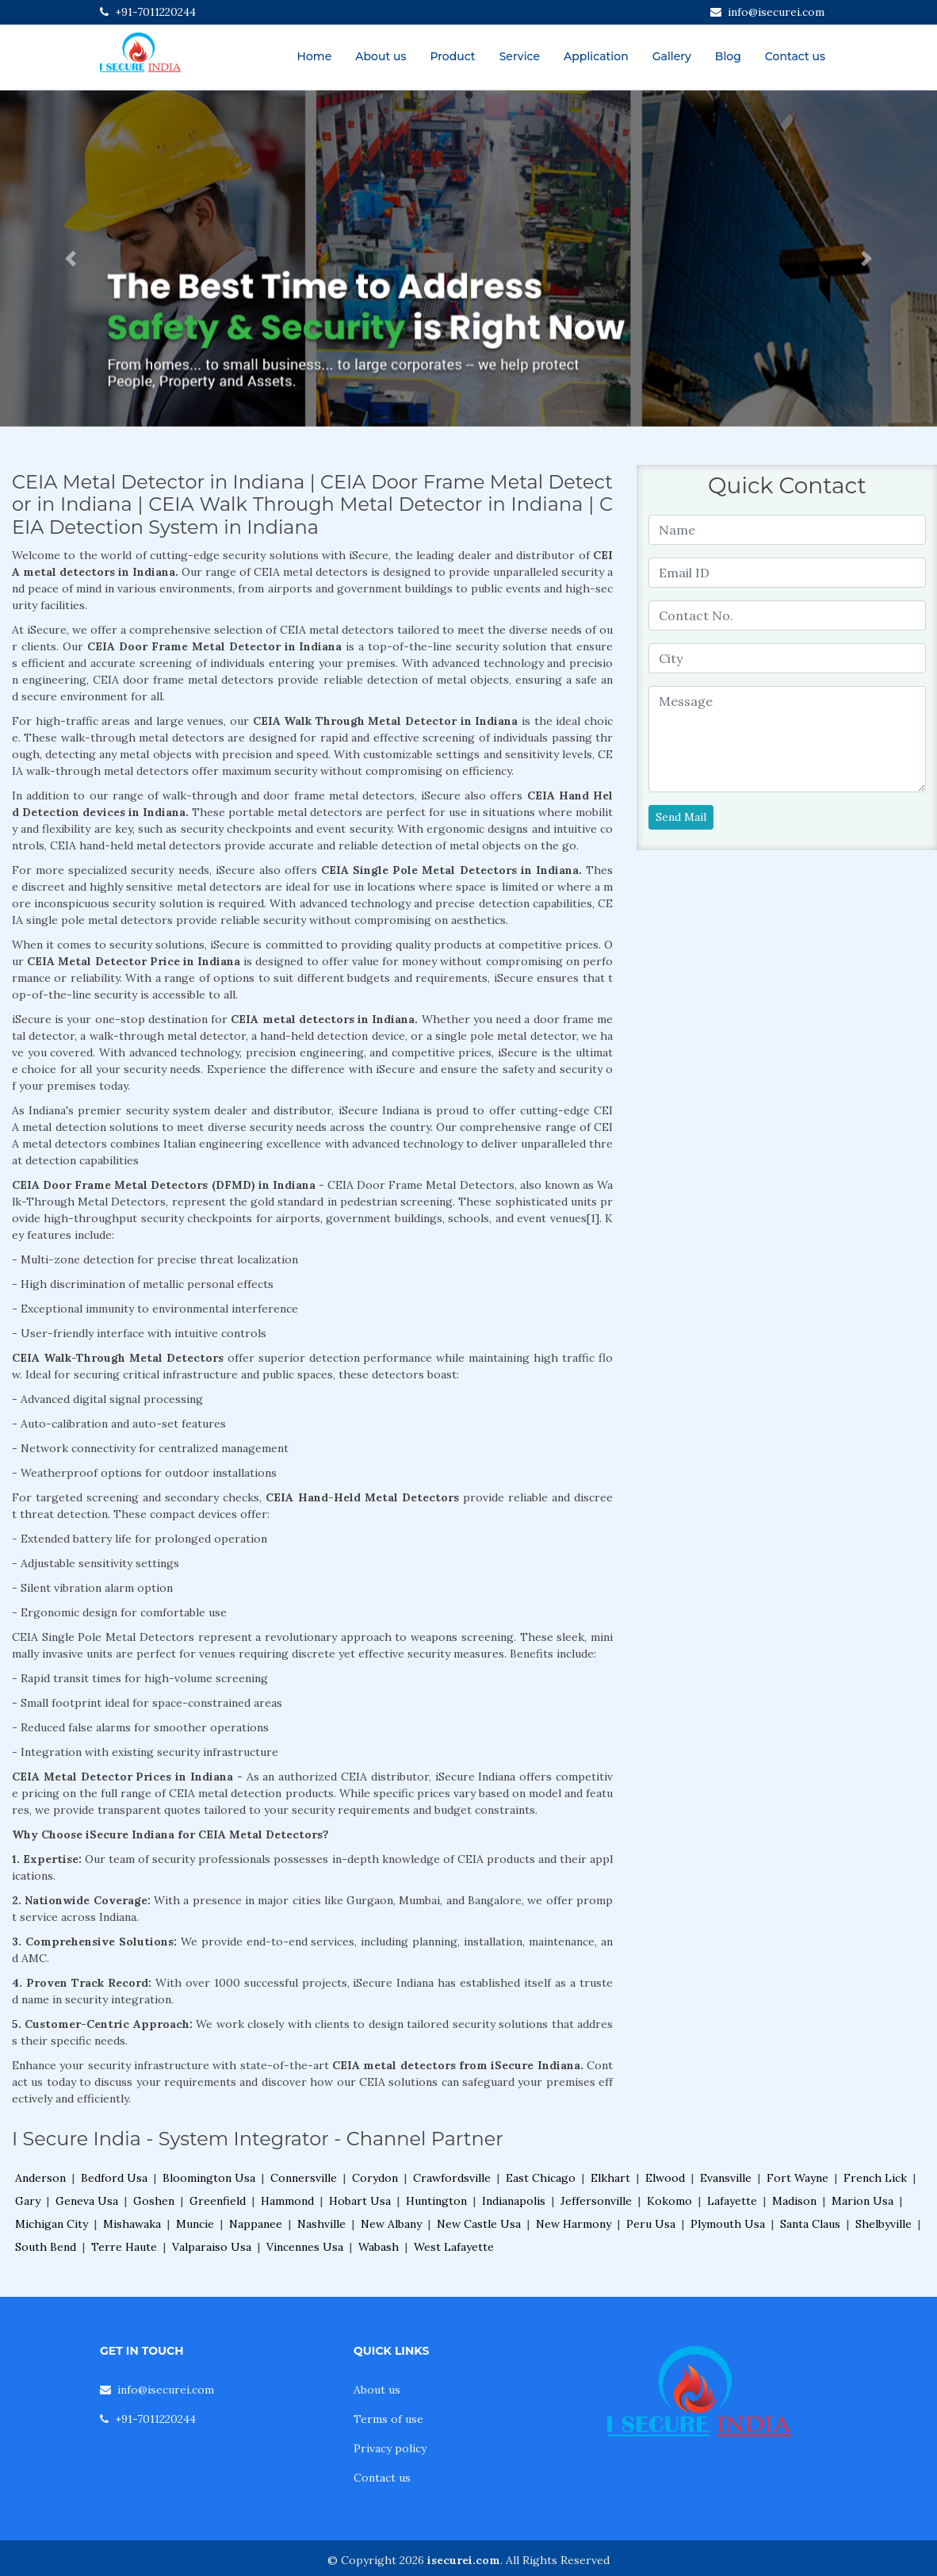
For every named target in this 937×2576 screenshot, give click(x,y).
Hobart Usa (360, 2201)
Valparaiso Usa (211, 2247)
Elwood (665, 2178)
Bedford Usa (114, 2178)
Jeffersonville (596, 2201)
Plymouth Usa (727, 2224)
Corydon (375, 2178)
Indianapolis (513, 2201)
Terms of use (388, 2419)
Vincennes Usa (304, 2247)
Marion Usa (862, 2201)
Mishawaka (132, 2224)
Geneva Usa (86, 2201)
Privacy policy (390, 2448)
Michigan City (51, 2224)
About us (380, 56)
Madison (794, 2201)
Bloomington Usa (209, 2178)
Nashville (321, 2224)
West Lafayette (454, 2247)
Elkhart (610, 2178)
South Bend (45, 2247)
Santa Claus (810, 2224)
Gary (27, 2201)
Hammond (287, 2201)
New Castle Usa (479, 2224)
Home (314, 56)
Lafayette (732, 2201)
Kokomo (669, 2201)
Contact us (795, 56)
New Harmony (573, 2224)
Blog (728, 56)
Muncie (195, 2224)
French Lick (875, 2178)
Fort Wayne (797, 2178)
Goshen (153, 2201)
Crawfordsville (452, 2178)
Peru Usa (650, 2224)
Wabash (378, 2247)
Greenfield (217, 2201)
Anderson (40, 2178)
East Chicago (541, 2178)
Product (452, 56)
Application (596, 56)
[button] (70, 258)
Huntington (436, 2201)
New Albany (391, 2224)
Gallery (671, 56)
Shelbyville (883, 2224)
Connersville (303, 2178)
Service (519, 56)
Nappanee (255, 2224)
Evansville (726, 2178)
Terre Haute (124, 2247)
